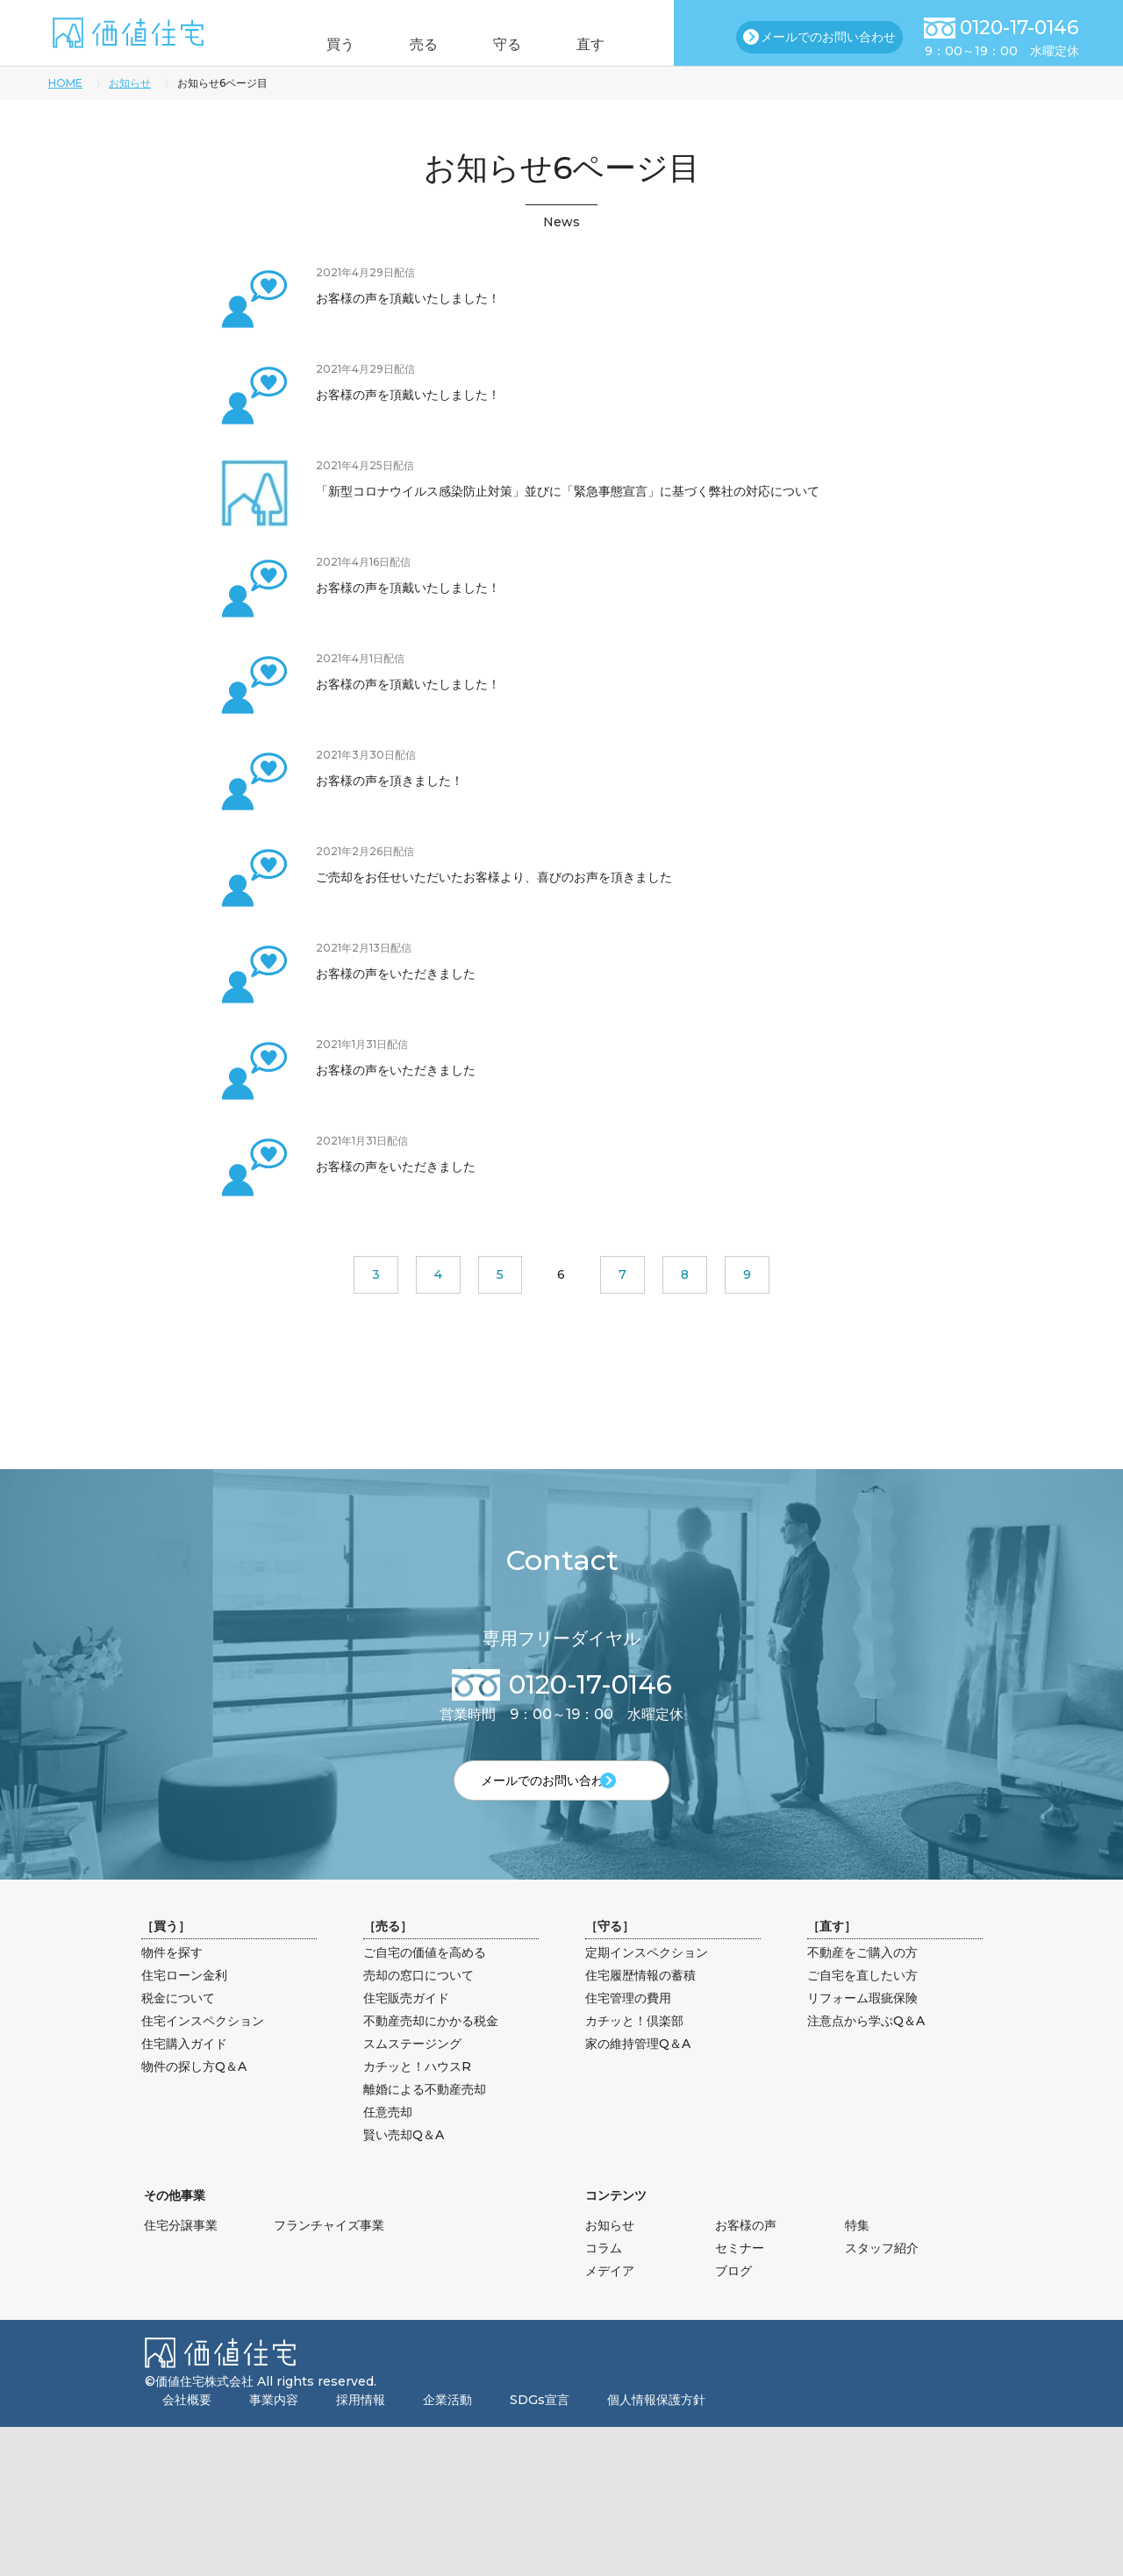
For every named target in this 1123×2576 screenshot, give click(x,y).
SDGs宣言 (539, 2429)
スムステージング (412, 2072)
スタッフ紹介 (882, 2277)
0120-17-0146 (1019, 27)
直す (617, 44)
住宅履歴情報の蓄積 (640, 2004)
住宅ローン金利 (184, 2004)
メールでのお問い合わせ (828, 37)
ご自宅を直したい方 (862, 2004)
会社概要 (186, 2429)
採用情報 (360, 2429)
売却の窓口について (418, 2004)
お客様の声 (745, 2254)
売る (415, 44)
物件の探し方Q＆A (194, 2095)
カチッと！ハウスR (417, 2095)
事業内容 (273, 2429)
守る (516, 44)
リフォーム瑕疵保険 (862, 2027)
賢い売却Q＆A (403, 2164)
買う (314, 44)
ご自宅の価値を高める (424, 1981)
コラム (603, 2277)
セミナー (739, 2277)
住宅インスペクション (202, 2050)
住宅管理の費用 (628, 2027)
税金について (178, 2027)
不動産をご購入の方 (862, 1981)
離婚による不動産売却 (424, 2118)
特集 (857, 2254)
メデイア (609, 2300)
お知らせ (130, 82)
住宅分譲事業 (181, 2254)
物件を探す (172, 1981)
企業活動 (447, 2429)
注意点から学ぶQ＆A (866, 2050)
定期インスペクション (646, 1981)
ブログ (733, 2300)
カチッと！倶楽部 (634, 2050)
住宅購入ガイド (184, 2072)
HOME (65, 82)
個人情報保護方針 (656, 2429)
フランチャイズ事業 (329, 2254)
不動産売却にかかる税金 (430, 2050)
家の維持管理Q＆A (637, 2072)
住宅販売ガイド (406, 2027)
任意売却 (387, 2141)
